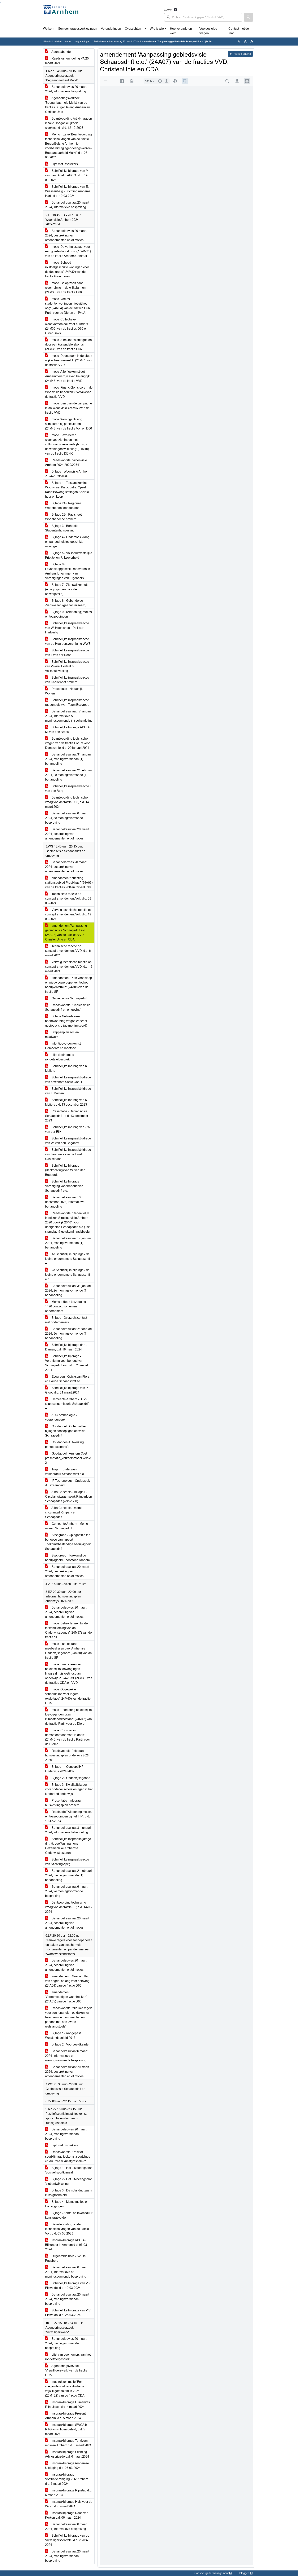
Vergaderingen (111, 28)
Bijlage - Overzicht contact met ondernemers (66, 1320)
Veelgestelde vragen (208, 31)
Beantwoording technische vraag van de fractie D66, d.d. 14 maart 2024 (67, 802)
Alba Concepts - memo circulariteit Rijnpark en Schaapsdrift (63, 1512)
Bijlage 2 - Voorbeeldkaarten (67, 2044)
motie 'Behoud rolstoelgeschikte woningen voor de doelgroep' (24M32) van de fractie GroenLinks (67, 269)
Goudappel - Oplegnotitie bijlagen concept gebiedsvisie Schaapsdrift (65, 1431)
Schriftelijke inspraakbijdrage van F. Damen (68, 1091)
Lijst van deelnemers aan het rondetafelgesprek (68, 2357)
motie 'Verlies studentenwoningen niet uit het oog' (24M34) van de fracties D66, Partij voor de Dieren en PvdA (68, 305)
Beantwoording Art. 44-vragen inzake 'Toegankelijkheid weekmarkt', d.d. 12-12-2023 (68, 123)
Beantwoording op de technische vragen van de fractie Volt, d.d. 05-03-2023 (67, 2229)
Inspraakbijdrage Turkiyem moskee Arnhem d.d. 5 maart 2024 (68, 2443)
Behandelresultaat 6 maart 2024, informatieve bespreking (66, 2526)
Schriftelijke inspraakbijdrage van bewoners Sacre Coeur (68, 1080)
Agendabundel (58, 51)
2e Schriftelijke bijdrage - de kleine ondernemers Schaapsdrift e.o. (67, 1274)
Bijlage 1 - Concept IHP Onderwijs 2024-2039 (64, 1769)
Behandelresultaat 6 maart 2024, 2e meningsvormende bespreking (66, 1891)
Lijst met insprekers (61, 164)
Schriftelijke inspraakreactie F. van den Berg (68, 788)
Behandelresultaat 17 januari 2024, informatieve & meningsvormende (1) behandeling (69, 716)
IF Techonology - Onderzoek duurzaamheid (67, 1483)
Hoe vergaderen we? (181, 31)
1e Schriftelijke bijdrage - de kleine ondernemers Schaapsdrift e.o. (67, 1259)
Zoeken (168, 9)
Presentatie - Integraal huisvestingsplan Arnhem (63, 1803)
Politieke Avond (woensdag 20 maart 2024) (116, 41)
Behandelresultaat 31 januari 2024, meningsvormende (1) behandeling (68, 759)
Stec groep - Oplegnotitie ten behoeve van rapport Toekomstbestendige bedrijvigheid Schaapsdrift (68, 1541)
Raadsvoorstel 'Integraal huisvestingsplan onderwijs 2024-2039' (68, 1755)
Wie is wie (157, 28)
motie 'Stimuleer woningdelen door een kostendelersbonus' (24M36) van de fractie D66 (68, 344)
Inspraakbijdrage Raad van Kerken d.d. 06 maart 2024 (66, 2515)
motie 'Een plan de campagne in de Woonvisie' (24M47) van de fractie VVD (68, 408)
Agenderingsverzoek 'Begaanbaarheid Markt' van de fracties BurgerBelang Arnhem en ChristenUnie (67, 104)
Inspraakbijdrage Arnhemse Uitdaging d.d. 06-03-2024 (67, 2465)
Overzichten (133, 28)
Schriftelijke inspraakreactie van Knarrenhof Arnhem (67, 680)
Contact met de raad (238, 31)
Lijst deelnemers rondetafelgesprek (59, 1057)
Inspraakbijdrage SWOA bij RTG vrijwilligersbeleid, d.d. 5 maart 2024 (66, 2429)
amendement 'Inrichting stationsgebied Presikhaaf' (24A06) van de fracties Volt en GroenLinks (69, 882)
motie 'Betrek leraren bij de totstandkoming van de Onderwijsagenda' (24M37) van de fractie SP (68, 1630)
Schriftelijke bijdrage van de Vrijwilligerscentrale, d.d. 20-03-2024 (67, 2540)
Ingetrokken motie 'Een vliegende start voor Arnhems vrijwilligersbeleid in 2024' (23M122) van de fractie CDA (64, 2388)
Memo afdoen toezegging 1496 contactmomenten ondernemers (65, 1306)
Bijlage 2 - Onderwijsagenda (67, 1778)
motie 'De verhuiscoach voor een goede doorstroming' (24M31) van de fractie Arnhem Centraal (68, 251)
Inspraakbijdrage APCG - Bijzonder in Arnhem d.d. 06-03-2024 (66, 2245)
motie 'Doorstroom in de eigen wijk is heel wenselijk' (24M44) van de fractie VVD (68, 360)
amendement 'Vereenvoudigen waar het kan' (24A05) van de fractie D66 (66, 1997)
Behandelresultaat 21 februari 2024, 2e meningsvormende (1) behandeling (68, 775)
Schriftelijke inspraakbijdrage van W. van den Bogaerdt (68, 1141)
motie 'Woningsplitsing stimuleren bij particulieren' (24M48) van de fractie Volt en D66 (68, 424)
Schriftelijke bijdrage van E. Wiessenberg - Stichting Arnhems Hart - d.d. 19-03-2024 (67, 191)
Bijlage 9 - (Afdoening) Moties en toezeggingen (68, 614)
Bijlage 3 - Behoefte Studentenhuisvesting (61, 528)
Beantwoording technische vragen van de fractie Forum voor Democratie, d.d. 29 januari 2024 (67, 743)
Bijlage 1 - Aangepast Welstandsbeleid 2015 (63, 2035)
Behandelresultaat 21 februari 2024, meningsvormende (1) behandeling (68, 1875)
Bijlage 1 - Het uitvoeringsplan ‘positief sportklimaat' (69, 2170)
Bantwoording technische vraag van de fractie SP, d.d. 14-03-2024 (68, 1907)
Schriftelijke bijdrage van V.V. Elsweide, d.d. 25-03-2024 (68, 2313)
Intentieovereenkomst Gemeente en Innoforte (63, 1046)
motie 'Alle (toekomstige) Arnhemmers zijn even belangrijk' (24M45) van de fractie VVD (67, 376)
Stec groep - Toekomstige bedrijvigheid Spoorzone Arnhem (67, 1558)
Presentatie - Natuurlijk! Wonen (64, 691)
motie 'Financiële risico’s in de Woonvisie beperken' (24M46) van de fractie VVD (69, 392)
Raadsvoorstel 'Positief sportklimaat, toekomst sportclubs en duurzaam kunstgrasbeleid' (67, 2156)
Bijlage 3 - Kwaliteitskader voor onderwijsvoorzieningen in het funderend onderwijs (69, 1789)
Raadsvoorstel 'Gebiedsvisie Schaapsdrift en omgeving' (67, 1007)
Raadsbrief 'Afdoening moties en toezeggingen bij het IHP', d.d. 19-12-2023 (68, 1816)
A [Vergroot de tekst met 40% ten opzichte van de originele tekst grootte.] (251, 41)
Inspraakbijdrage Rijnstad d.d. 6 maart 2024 (68, 2493)
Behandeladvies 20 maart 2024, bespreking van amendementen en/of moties (65, 235)
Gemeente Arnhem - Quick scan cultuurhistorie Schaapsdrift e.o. (67, 1404)
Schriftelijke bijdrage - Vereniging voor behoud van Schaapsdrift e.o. (64, 1186)
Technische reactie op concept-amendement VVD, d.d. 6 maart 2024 (68, 951)
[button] (248, 17)
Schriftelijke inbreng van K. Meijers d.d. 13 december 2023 (66, 1102)
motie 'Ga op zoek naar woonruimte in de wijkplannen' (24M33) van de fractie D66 (65, 287)
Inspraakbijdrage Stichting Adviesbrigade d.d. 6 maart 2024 (67, 2454)
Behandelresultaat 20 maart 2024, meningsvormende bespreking (67, 2299)
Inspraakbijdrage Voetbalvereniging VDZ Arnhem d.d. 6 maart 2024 (66, 2479)
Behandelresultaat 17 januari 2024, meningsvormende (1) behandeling (68, 1243)
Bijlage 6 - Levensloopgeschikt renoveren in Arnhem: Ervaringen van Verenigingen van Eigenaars (67, 571)
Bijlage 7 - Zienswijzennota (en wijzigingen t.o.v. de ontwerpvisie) (67, 589)
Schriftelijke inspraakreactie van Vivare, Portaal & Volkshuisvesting (67, 666)
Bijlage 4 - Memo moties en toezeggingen (67, 2204)
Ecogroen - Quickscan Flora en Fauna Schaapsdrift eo (67, 1379)
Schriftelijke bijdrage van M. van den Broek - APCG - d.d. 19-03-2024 (67, 175)
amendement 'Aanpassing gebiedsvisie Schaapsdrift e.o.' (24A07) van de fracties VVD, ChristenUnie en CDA (66, 932)
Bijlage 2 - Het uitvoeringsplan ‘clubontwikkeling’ (69, 2181)
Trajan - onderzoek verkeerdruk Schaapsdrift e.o (64, 1472)
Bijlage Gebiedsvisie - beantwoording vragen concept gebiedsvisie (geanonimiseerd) (66, 1021)
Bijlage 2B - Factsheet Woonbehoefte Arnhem (63, 517)
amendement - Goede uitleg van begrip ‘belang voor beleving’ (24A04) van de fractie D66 (67, 1981)
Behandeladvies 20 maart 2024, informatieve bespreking (65, 89)
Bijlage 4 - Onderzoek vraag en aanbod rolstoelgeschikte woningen (67, 541)
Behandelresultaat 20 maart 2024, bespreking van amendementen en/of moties (67, 834)
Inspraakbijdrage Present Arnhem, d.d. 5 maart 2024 (65, 2416)
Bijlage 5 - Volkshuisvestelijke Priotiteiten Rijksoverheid (68, 555)
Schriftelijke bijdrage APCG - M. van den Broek (67, 729)
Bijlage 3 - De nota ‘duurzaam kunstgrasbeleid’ (68, 2193)
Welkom (48, 28)
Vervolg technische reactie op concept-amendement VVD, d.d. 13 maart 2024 (69, 966)
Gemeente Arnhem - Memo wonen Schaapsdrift (66, 1526)
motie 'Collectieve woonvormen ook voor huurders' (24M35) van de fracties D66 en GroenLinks (67, 326)
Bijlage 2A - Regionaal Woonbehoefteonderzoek (63, 505)
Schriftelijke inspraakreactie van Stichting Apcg (67, 1862)
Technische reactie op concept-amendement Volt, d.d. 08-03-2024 (68, 898)
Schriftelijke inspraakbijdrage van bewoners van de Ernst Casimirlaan (68, 1154)
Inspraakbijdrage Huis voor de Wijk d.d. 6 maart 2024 (68, 2504)
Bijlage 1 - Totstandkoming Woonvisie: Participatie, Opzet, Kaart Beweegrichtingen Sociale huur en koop (67, 489)
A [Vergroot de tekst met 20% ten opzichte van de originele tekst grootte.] (245, 41)
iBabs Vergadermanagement (212, 2573)
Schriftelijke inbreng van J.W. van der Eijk (68, 1129)
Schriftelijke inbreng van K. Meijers (66, 1068)
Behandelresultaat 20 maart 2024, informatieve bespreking (67, 205)
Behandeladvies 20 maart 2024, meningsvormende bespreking (65, 2134)
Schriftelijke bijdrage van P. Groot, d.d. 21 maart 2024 (66, 1390)
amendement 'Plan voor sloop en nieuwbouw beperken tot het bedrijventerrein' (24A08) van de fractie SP (68, 984)
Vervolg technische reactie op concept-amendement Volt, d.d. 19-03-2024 (68, 914)
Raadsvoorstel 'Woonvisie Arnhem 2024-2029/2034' (66, 462)
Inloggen (245, 2573)
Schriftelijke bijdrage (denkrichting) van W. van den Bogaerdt (65, 1170)
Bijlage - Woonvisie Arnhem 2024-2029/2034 (67, 474)
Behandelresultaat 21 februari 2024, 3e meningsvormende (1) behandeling (68, 1333)
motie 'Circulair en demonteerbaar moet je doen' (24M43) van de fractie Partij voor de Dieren (67, 1737)
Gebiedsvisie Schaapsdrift (66, 998)
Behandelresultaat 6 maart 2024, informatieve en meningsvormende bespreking (66, 2056)
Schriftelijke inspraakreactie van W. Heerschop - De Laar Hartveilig (67, 628)
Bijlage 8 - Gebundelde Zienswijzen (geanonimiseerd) (65, 603)
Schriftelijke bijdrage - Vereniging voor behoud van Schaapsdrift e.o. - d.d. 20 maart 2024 (66, 1363)
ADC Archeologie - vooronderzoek (61, 1417)
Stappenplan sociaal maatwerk (62, 1034)
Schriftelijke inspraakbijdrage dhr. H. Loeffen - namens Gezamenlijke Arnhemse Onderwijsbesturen (68, 1845)
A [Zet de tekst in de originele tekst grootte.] (239, 41)
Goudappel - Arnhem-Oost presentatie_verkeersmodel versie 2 (68, 1458)
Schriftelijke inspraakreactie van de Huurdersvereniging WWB (68, 641)
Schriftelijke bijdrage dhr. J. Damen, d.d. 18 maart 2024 (66, 1347)
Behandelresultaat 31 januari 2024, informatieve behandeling (68, 1830)
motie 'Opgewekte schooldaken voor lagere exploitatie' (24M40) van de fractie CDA (68, 1696)
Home (68, 41)
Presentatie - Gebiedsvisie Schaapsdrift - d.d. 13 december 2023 (66, 1116)
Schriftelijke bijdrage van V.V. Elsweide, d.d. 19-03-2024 (68, 2285)
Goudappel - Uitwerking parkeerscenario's (64, 1444)
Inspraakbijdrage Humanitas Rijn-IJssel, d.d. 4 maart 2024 (67, 2404)
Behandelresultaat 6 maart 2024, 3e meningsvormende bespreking (66, 818)
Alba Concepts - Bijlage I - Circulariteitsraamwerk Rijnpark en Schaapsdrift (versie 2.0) (68, 1496)
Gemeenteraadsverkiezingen (77, 28)
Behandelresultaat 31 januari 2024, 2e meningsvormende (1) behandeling (68, 1290)
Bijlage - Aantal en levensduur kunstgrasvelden (68, 2215)
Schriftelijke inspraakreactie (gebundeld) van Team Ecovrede (67, 702)
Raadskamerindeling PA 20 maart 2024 (67, 61)
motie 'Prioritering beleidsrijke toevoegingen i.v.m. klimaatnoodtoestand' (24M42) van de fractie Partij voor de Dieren (68, 1716)
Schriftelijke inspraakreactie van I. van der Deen (67, 653)
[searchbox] (203, 17)
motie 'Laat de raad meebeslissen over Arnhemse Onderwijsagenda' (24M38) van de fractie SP (68, 1650)
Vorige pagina (240, 53)
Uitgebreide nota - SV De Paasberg (65, 2258)
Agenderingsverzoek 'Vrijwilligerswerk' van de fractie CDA (66, 2370)
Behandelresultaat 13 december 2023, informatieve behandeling (64, 1202)
